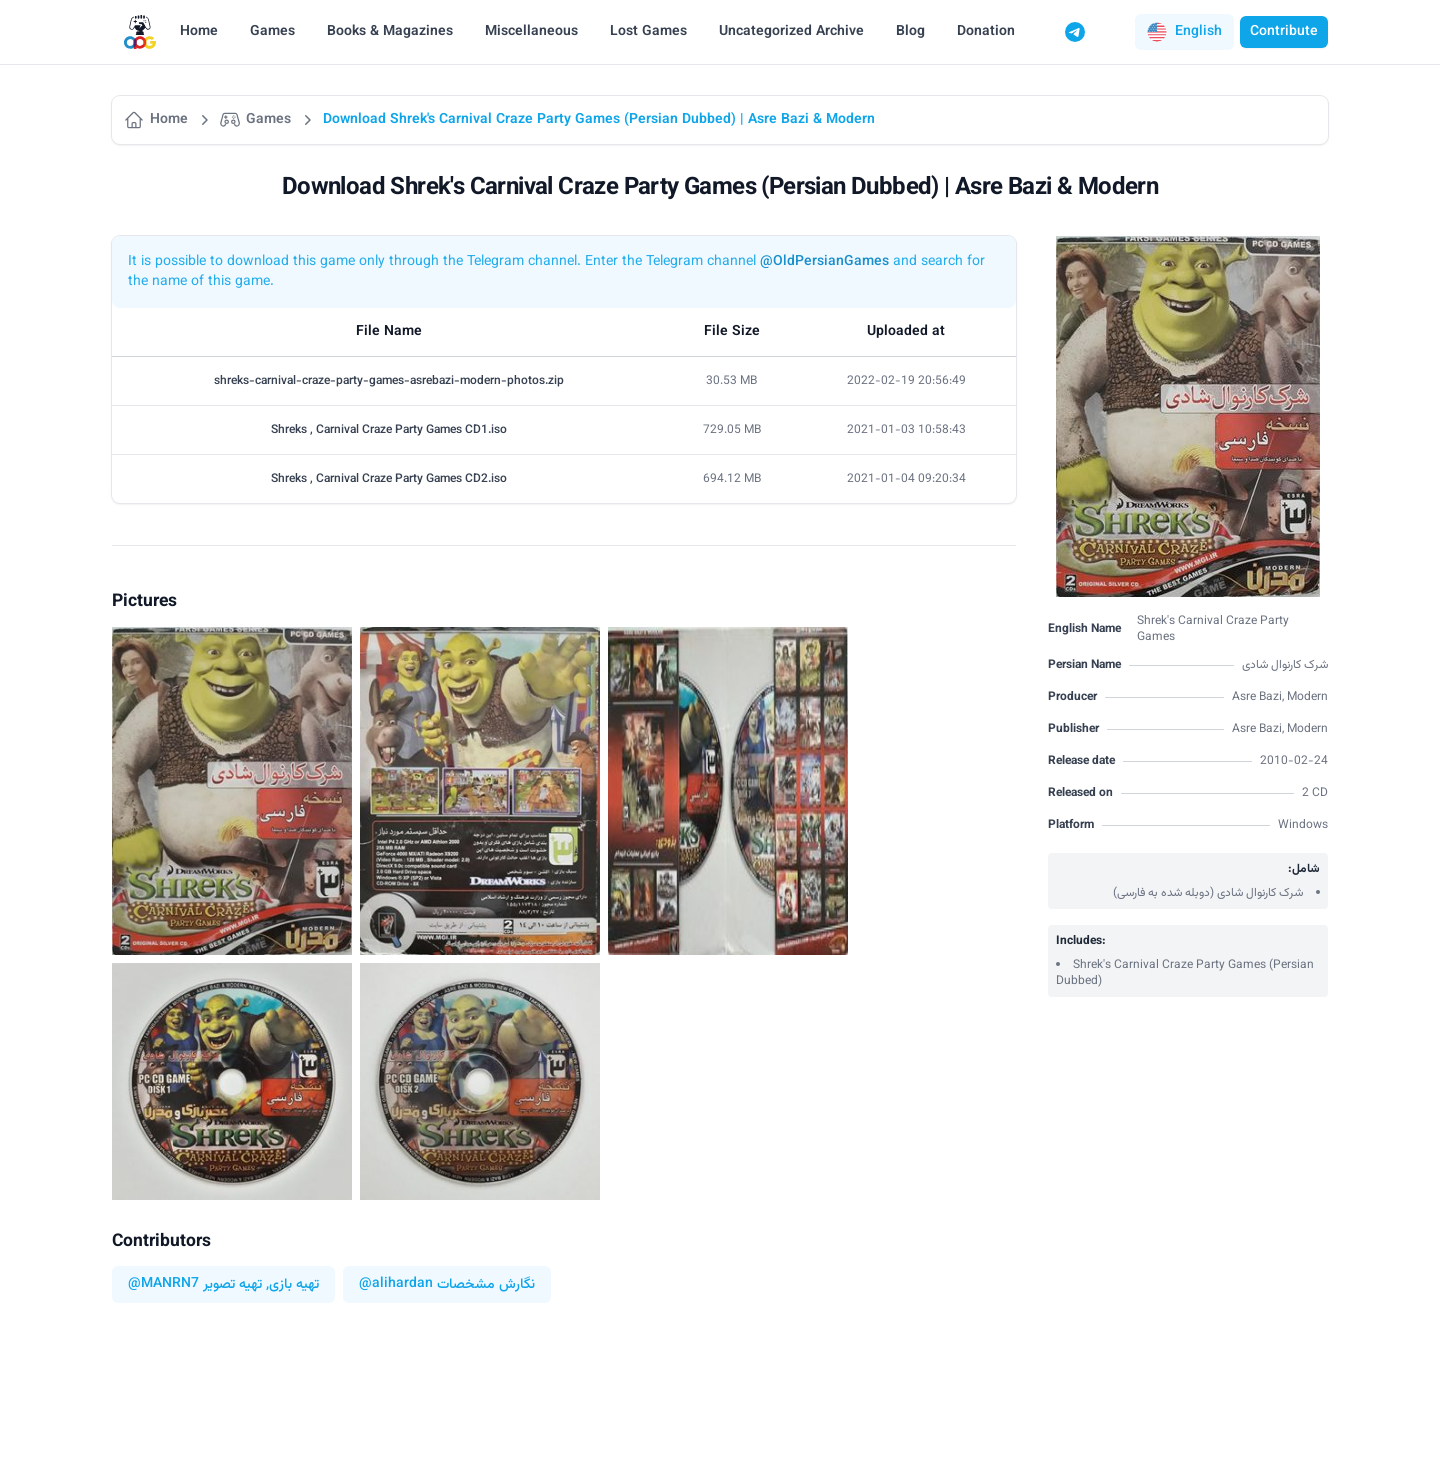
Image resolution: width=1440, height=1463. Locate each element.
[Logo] (140, 32)
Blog (910, 32)
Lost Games (648, 32)
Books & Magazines (390, 32)
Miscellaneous (531, 32)
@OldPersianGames (824, 262)
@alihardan (396, 1284)
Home (199, 32)
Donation (986, 32)
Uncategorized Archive (791, 32)
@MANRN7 (163, 1284)
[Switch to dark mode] (1113, 32)
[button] (1184, 32)
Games (272, 32)
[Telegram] (1075, 32)
